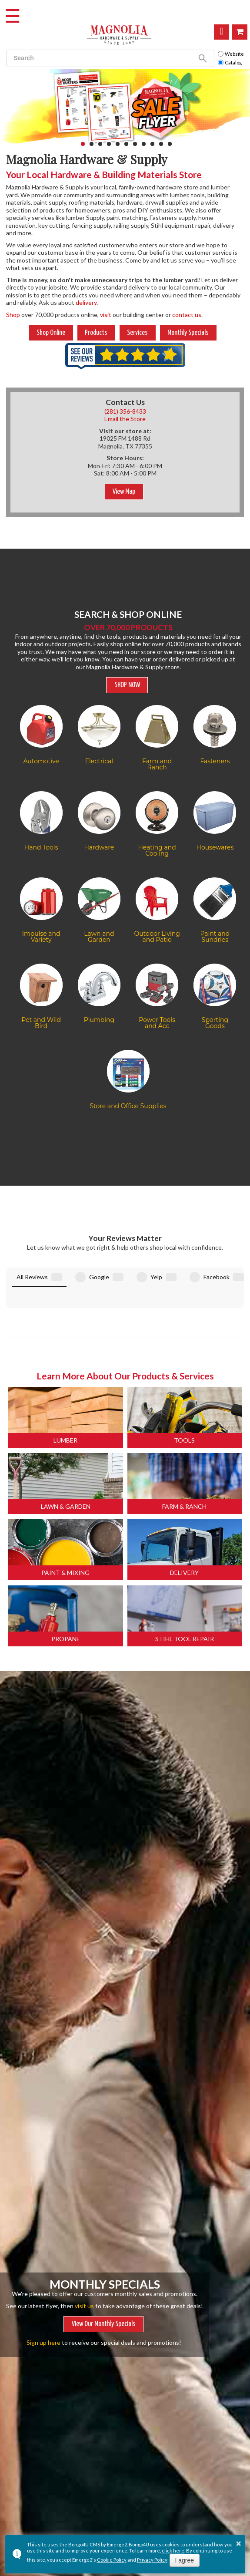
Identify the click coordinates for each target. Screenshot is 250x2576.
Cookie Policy (112, 2560)
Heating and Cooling (157, 850)
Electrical (99, 761)
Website (231, 54)
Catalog (230, 63)
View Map (124, 492)
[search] (98, 58)
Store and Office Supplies (128, 1106)
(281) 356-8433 (125, 411)
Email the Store (125, 418)
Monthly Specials (188, 333)
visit (105, 314)
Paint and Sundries (215, 937)
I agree (184, 2560)
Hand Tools (41, 847)
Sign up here (43, 2293)
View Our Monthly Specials (104, 2275)
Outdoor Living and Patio (157, 937)
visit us (84, 2256)
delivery (86, 302)
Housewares (215, 847)
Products (96, 333)
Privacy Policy (152, 2560)
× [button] (238, 2543)
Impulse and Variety (41, 937)
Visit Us (222, 32)
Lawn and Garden (99, 937)
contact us (186, 314)
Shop (13, 314)
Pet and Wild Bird (41, 1023)
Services (137, 333)
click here (173, 2550)
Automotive (41, 761)
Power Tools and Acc (157, 1023)
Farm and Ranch (157, 764)
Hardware (99, 847)
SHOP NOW (127, 685)
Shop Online (240, 32)
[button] (83, 144)
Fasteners (215, 761)
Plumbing (99, 1020)
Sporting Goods (215, 1023)
